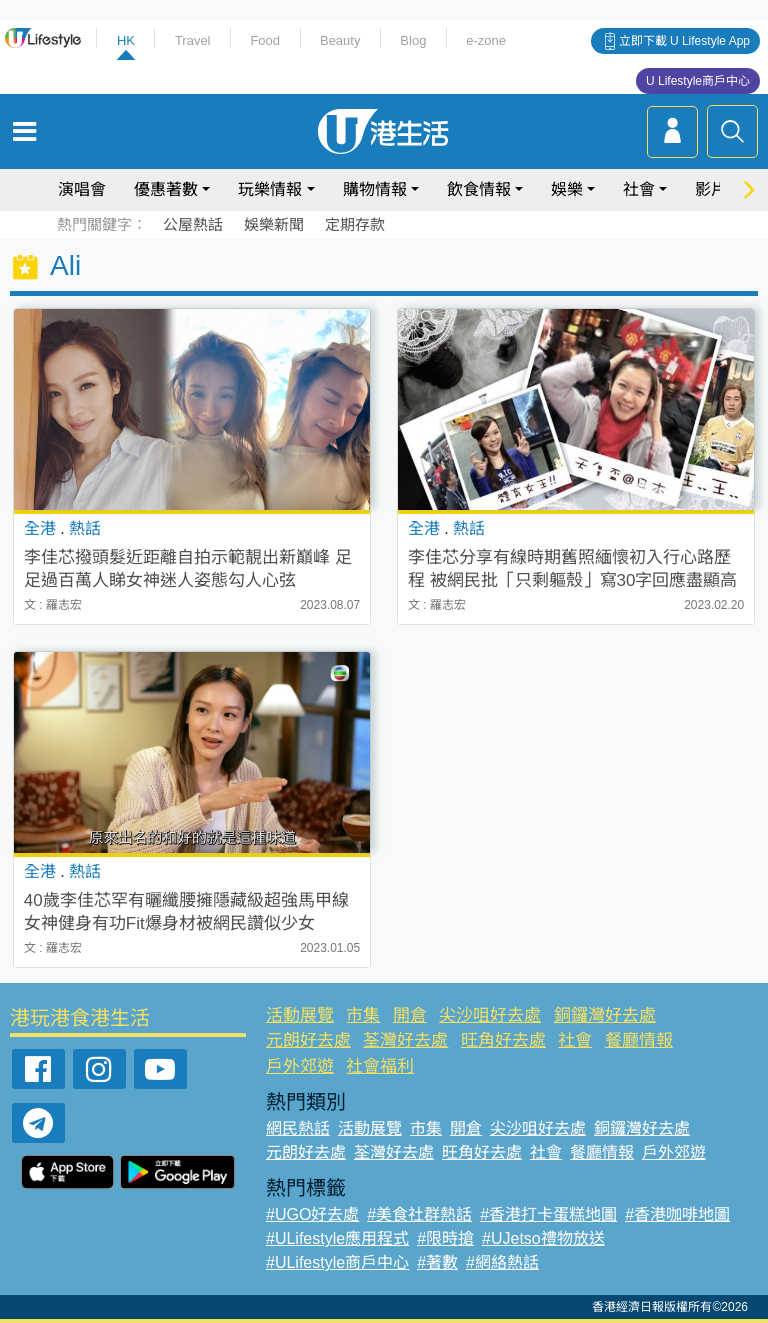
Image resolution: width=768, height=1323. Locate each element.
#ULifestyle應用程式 (337, 1238)
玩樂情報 (270, 189)
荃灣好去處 (405, 1040)
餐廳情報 (639, 1040)
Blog (413, 40)
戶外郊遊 (300, 1066)
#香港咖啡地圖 (677, 1214)
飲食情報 (479, 189)
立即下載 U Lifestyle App (684, 41)
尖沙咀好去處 (490, 1015)
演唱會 (82, 189)
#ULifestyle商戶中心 (337, 1262)
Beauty (340, 40)
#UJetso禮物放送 (543, 1238)
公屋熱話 (193, 224)
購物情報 (375, 189)
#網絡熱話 (502, 1262)
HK (126, 40)
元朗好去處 (308, 1040)
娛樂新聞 (274, 224)
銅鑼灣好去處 (605, 1015)
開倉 (410, 1015)
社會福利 (380, 1066)
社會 (639, 189)
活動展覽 (300, 1015)
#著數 (437, 1262)
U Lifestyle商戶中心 (698, 81)
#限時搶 (445, 1238)
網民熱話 (298, 1128)
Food (265, 40)
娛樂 (567, 189)
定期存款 (355, 224)
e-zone (486, 40)
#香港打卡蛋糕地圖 (548, 1214)
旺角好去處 (503, 1040)
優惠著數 (166, 189)
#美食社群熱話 (419, 1214)
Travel (193, 40)
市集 (363, 1015)
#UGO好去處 (312, 1214)
